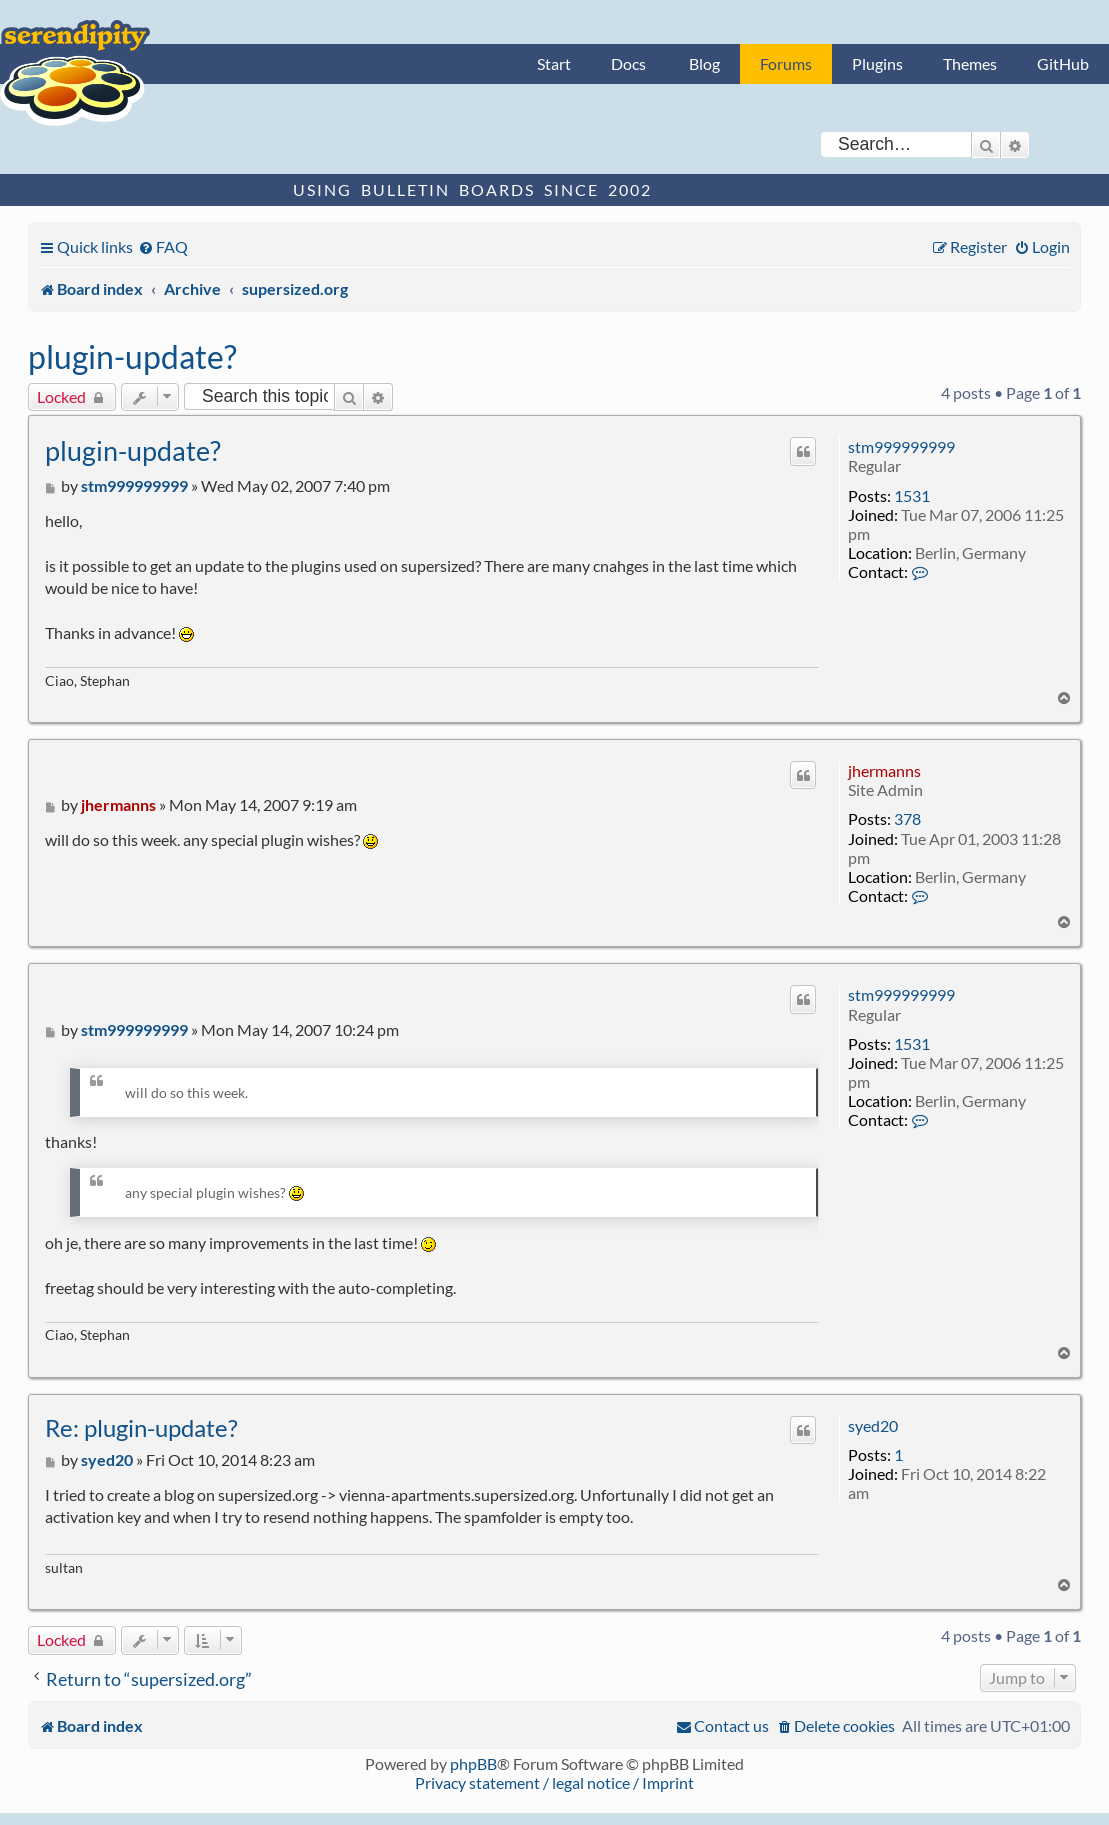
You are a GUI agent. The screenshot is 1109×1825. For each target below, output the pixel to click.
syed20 (873, 1425)
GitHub (1063, 63)
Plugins (877, 63)
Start (554, 63)
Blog (704, 63)
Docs (628, 63)
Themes (970, 63)
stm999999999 (901, 446)
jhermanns (884, 770)
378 (907, 818)
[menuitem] (163, 246)
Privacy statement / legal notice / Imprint (554, 1782)
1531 (912, 495)
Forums (786, 63)
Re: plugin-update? (141, 1427)
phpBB (473, 1763)
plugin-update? (132, 356)
